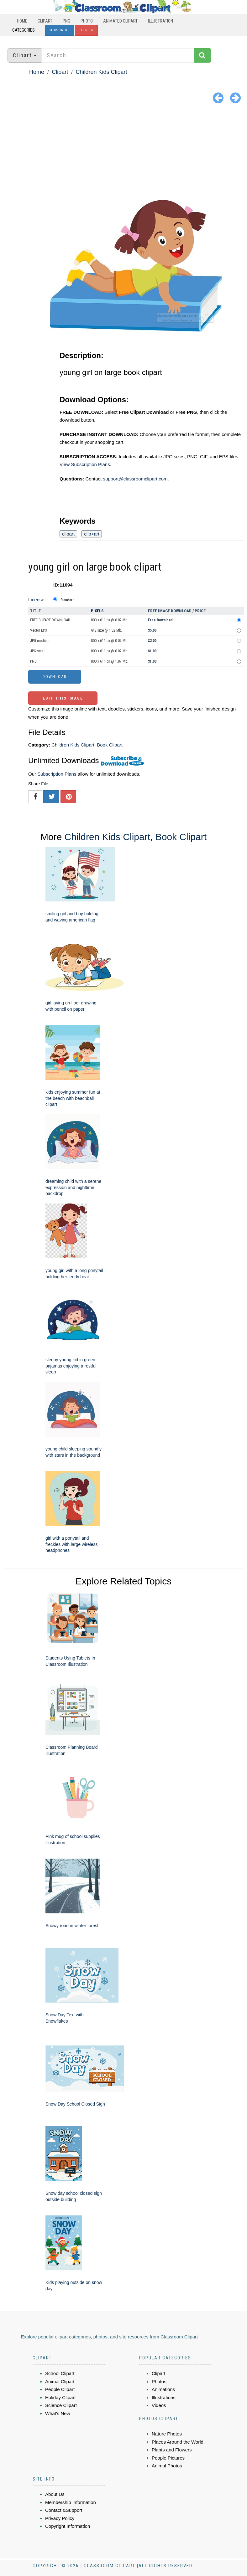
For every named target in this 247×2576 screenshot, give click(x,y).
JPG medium (40, 641)
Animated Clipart (120, 20)
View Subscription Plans (85, 464)
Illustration (160, 20)
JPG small (37, 651)
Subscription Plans (56, 774)
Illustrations (164, 2397)
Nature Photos (167, 2433)
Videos (159, 2405)
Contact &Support (63, 2510)
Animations (163, 2389)
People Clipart (60, 2389)
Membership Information (70, 2502)
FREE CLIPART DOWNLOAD (50, 620)
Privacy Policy (59, 2518)
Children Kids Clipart (101, 72)
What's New (57, 2413)
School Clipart (59, 2373)
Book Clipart (110, 744)
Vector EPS (38, 630)
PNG (66, 20)
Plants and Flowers (172, 2449)
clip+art (91, 533)
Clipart (45, 20)
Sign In (86, 30)
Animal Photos (167, 2465)
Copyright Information (67, 2526)
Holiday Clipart (60, 2397)
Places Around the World (177, 2442)
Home (22, 20)
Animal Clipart (59, 2381)
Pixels (97, 610)
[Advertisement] (123, 153)
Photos (159, 2381)
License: (37, 599)
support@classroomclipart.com (135, 478)
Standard (67, 600)
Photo (87, 20)
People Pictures (168, 2458)
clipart (68, 533)
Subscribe (59, 30)
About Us (55, 2494)
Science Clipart (61, 2405)
